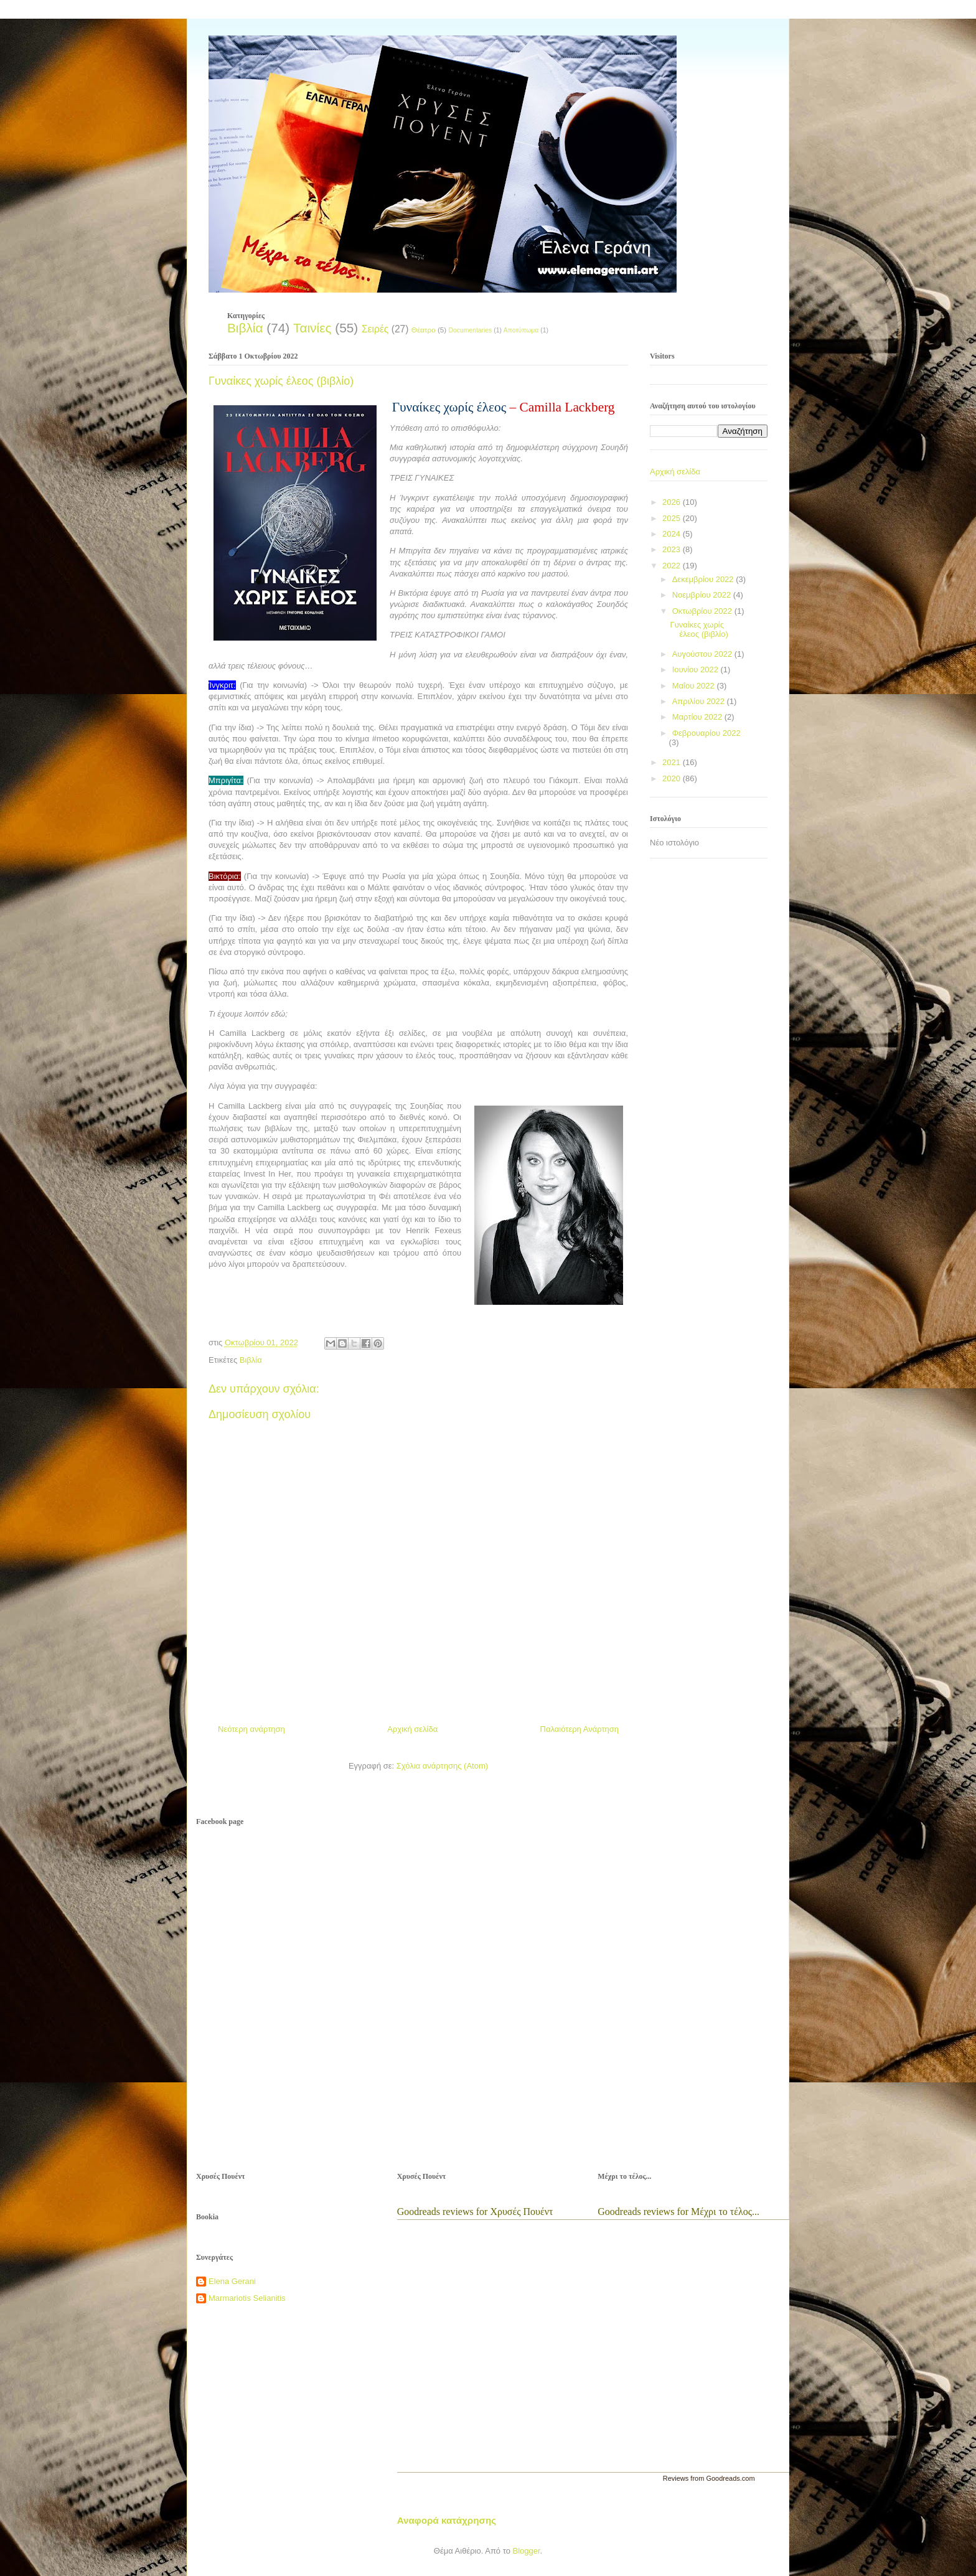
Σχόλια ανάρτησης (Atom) (442, 1765)
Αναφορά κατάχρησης (446, 2520)
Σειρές (375, 329)
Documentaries (470, 330)
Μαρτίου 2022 (698, 717)
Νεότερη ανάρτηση (251, 1729)
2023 (672, 549)
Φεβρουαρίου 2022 (706, 733)
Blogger (526, 2550)
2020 (672, 778)
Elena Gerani (232, 2281)
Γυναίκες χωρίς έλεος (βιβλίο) (699, 629)
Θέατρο (423, 330)
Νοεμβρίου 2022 (702, 594)
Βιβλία (245, 328)
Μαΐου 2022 (694, 685)
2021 (672, 762)
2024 (672, 533)
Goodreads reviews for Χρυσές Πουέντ (475, 2211)
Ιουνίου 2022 (696, 669)
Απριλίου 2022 (699, 701)
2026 (672, 502)
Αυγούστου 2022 (703, 654)
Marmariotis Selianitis (247, 2298)
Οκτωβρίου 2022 (703, 611)
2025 (672, 518)
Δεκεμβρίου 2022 (704, 579)
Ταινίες (312, 328)
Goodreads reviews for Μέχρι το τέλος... (678, 2211)
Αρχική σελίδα (412, 1729)
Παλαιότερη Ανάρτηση (579, 1729)
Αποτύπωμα (521, 330)
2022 (672, 565)
